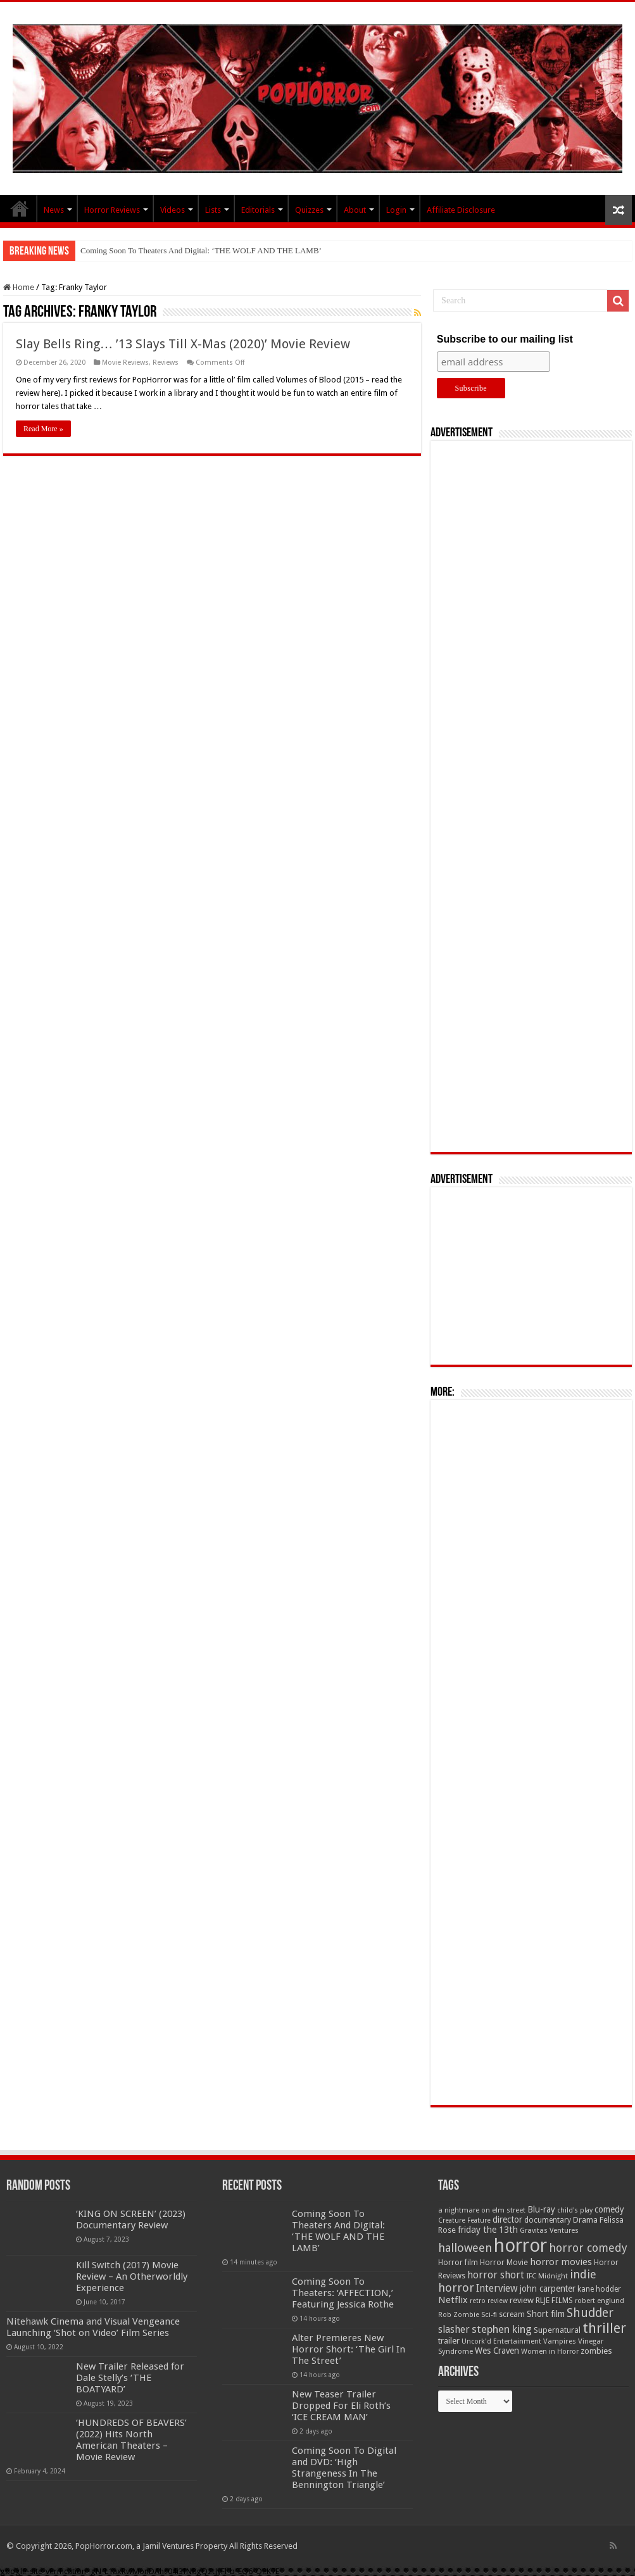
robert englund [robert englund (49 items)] (599, 2300)
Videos (172, 210)
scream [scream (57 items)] (512, 2314)
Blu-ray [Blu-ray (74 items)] (541, 2209)
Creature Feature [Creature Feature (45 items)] (464, 2220)
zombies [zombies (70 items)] (596, 2351)
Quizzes (309, 210)
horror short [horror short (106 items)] (495, 2275)
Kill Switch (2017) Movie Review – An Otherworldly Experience (131, 2276)
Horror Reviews (112, 210)
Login (396, 210)
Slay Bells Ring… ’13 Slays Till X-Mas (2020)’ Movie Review (183, 343)
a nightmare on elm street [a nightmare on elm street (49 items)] (481, 2210)
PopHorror (19, 208)
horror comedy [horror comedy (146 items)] (588, 2247)
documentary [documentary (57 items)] (547, 2220)
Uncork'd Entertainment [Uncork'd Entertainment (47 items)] (501, 2341)
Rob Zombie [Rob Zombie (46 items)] (458, 2315)
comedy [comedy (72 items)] (609, 2209)
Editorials (258, 210)
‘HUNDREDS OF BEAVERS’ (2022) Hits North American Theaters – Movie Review (131, 2440)
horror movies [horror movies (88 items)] (561, 2262)
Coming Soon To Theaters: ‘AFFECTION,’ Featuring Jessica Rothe (343, 2293)
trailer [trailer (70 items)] (449, 2341)
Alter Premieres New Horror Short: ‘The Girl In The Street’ (348, 2349)
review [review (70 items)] (522, 2300)
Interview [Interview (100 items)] (497, 2288)
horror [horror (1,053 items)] (520, 2245)
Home (18, 287)
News (54, 210)
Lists (213, 210)
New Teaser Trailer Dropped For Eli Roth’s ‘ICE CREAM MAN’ (341, 2406)
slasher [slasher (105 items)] (454, 2329)
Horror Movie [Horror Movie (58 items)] (504, 2262)
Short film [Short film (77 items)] (546, 2314)
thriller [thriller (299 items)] (604, 2328)
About (355, 210)
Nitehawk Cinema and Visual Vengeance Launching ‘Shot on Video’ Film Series (93, 2327)
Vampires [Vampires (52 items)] (559, 2341)
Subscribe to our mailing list (505, 339)
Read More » (43, 428)
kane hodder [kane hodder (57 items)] (599, 2289)
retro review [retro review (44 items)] (489, 2301)
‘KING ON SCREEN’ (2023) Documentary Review (130, 2219)
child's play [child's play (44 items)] (575, 2210)
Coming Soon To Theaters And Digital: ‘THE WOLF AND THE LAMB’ (201, 250)
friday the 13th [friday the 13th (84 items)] (488, 2230)
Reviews (166, 362)
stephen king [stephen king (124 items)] (502, 2329)
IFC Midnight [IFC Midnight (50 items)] (547, 2275)
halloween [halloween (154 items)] (465, 2247)
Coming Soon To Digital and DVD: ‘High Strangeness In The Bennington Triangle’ (344, 2468)
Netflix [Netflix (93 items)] (453, 2300)
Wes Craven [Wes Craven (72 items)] (497, 2351)
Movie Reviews (125, 362)
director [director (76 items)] (507, 2219)
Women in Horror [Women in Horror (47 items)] (550, 2351)
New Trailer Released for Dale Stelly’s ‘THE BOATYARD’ (130, 2378)
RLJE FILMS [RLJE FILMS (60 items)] (554, 2300)
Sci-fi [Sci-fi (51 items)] (489, 2314)
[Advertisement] (531, 796)
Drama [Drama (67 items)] (585, 2220)
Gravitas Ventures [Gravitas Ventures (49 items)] (549, 2230)
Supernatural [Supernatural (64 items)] (557, 2330)
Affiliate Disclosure (461, 210)
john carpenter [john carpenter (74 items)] (547, 2288)
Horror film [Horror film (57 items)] (458, 2262)
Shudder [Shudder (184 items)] (590, 2313)
